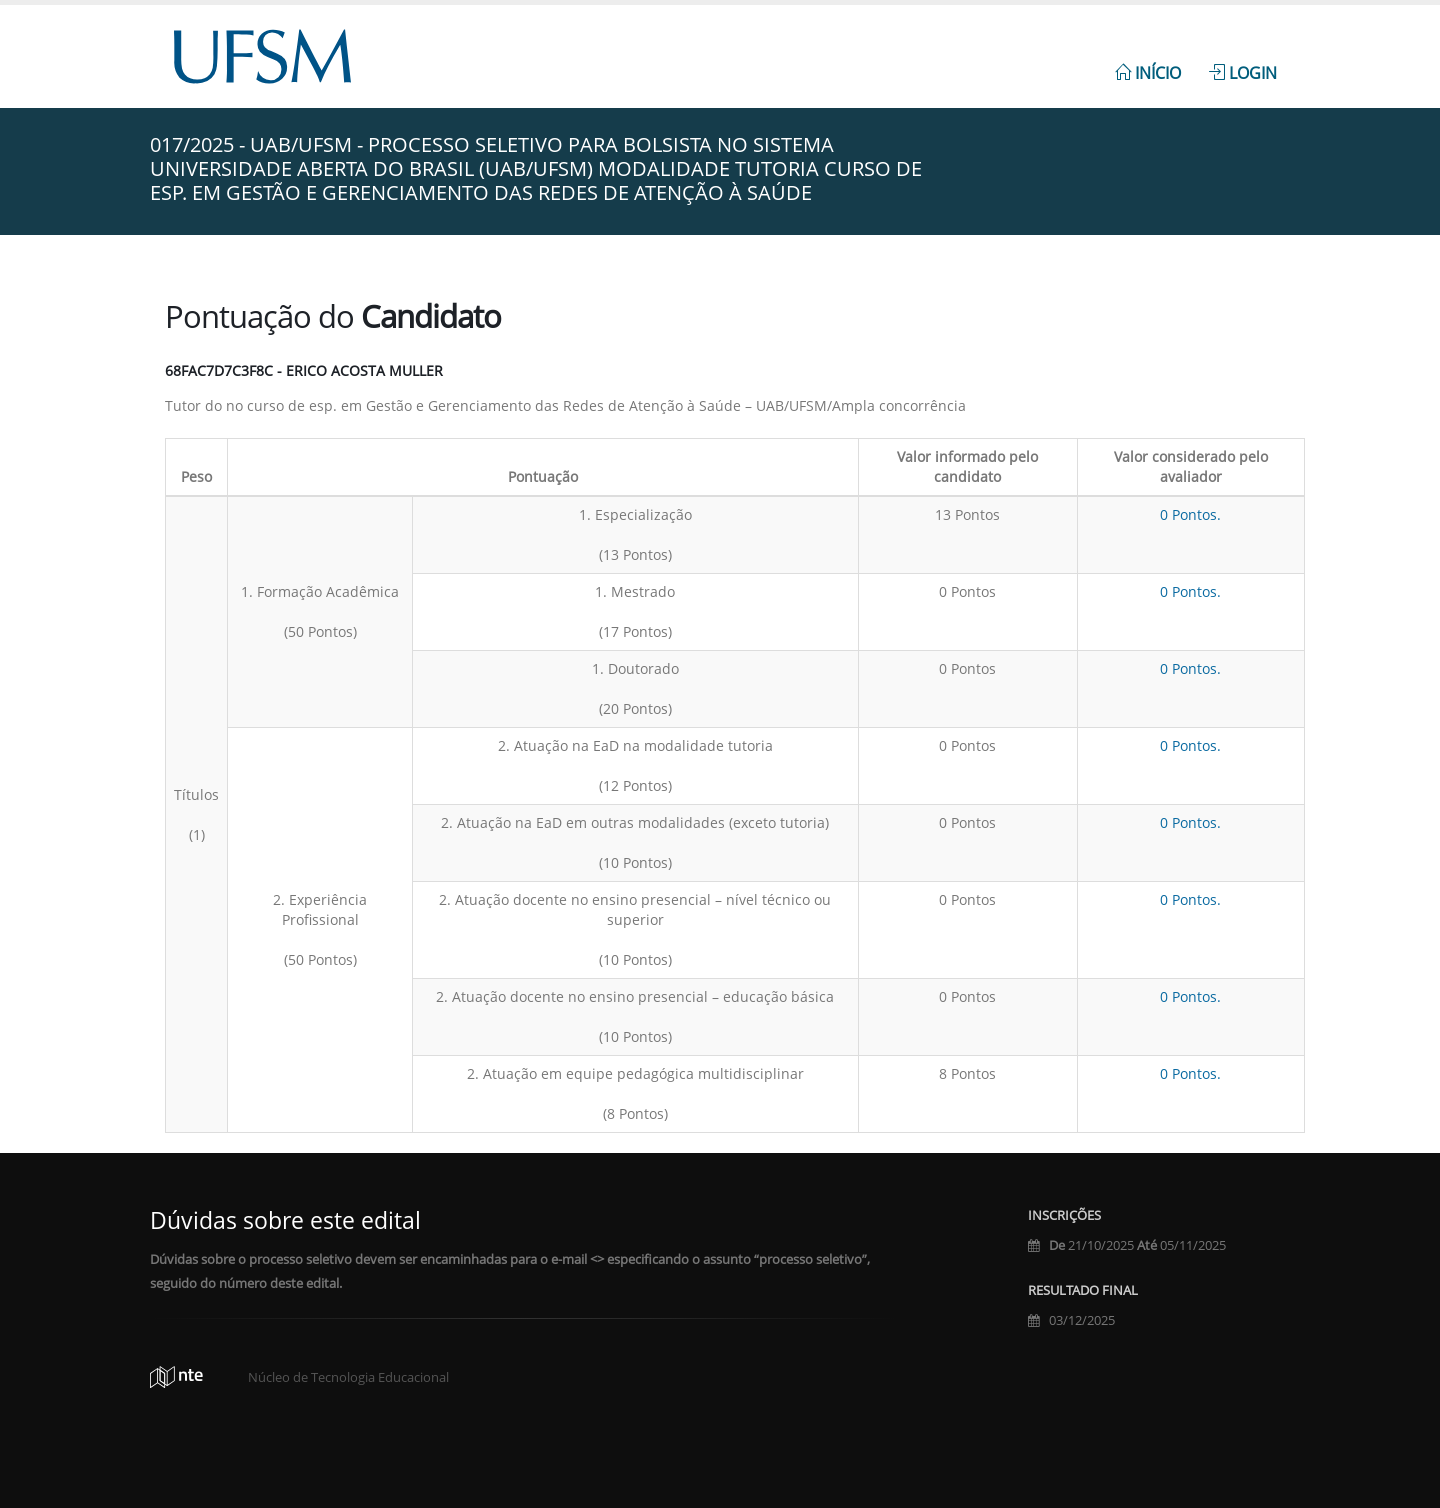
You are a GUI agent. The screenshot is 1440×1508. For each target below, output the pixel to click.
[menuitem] (1148, 62)
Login (1243, 73)
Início (1148, 73)
